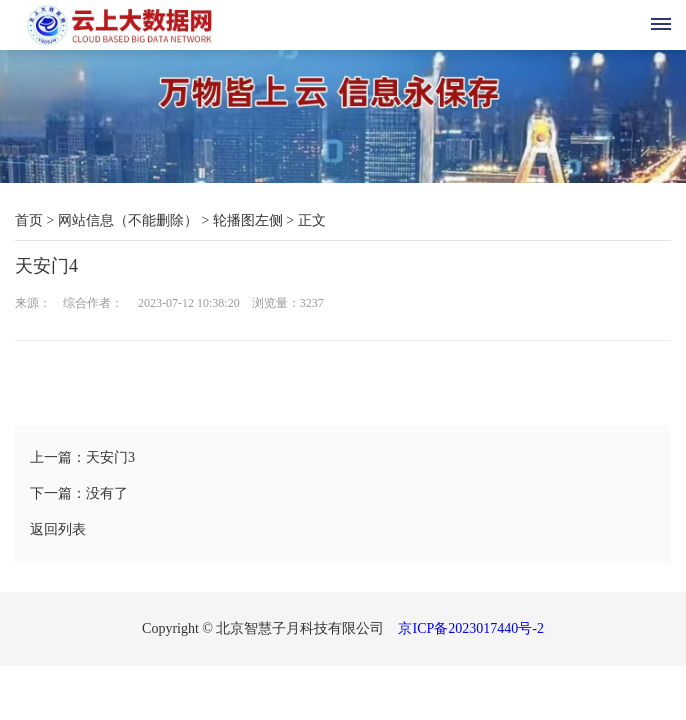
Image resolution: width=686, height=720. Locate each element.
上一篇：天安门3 (82, 457)
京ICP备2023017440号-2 (470, 628)
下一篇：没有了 (79, 493)
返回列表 (58, 529)
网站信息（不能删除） (128, 220)
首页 (29, 220)
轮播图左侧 (248, 220)
